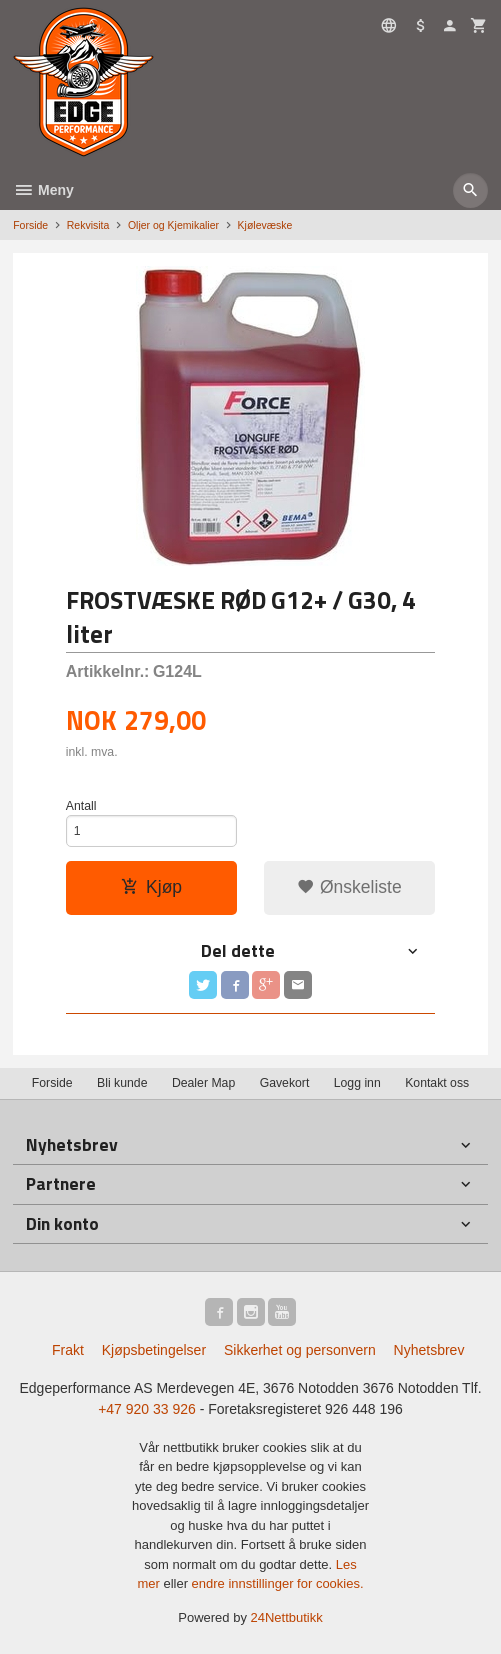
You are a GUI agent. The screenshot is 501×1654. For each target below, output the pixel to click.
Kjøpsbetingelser (154, 1350)
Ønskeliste (349, 887)
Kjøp (151, 887)
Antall (81, 806)
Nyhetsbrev (429, 1350)
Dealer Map (203, 1083)
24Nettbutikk (287, 1617)
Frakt (68, 1350)
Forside (30, 225)
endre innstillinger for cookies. (278, 1583)
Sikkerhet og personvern (300, 1350)
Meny (43, 190)
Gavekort (285, 1083)
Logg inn (357, 1083)
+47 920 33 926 (147, 1409)
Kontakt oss (437, 1083)
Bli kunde (122, 1083)
